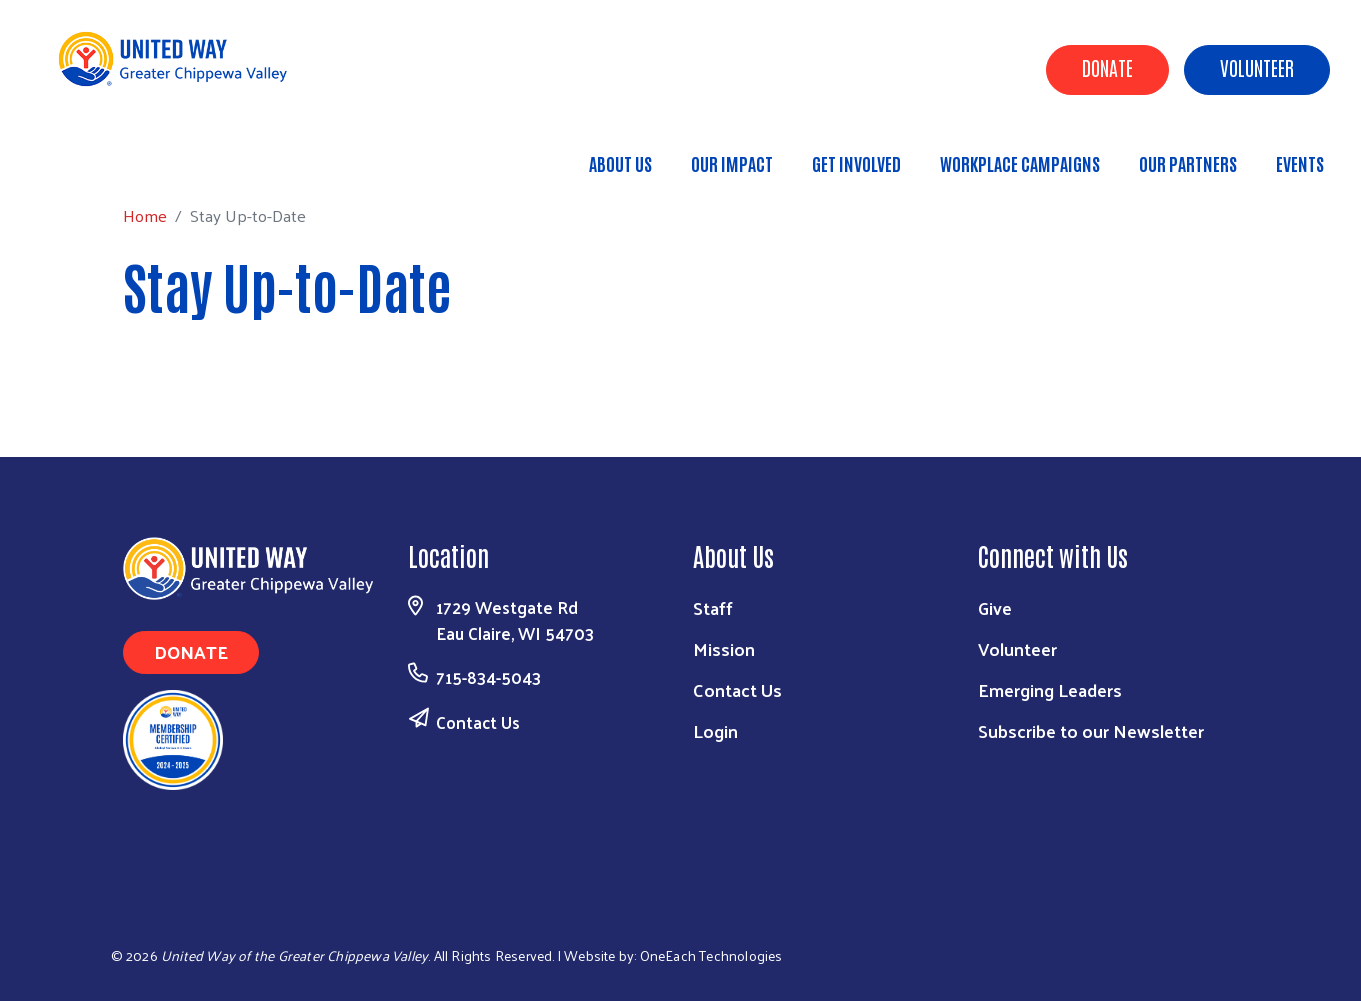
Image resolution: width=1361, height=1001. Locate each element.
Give (995, 607)
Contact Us (478, 722)
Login (715, 730)
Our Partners (1188, 163)
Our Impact (732, 163)
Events (1300, 163)
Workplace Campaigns (1020, 163)
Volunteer (1257, 67)
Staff (713, 607)
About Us (620, 163)
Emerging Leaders (1050, 689)
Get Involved (856, 163)
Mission (724, 648)
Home (117, 154)
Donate (1107, 67)
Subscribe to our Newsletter (1091, 730)
